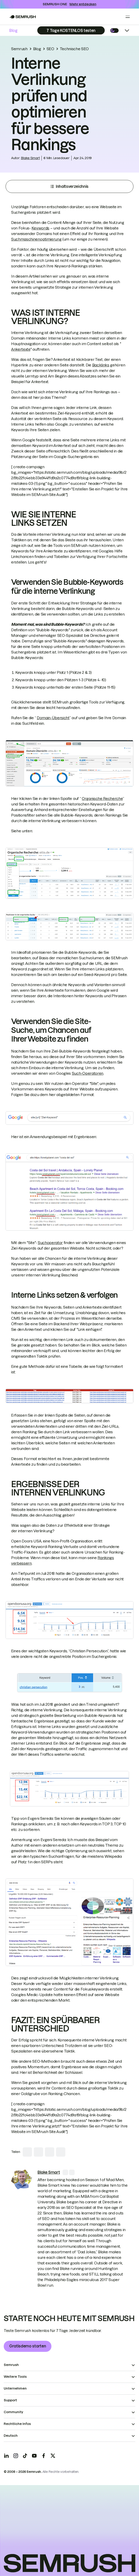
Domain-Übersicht (53, 718)
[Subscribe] (71, 30)
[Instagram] (16, 2455)
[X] (53, 2455)
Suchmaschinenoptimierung (36, 239)
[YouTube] (34, 2455)
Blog (13, 30)
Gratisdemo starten (27, 2346)
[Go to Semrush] (22, 16)
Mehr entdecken (83, 4)
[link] (21, 2180)
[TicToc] (25, 2455)
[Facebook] (43, 2455)
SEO (50, 49)
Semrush (19, 49)
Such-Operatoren (87, 1073)
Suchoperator (50, 1243)
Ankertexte (20, 349)
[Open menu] (128, 17)
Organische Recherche (102, 798)
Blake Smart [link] (30, 158)
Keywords (40, 228)
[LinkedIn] (6, 2455)
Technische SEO (74, 49)
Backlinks (100, 365)
